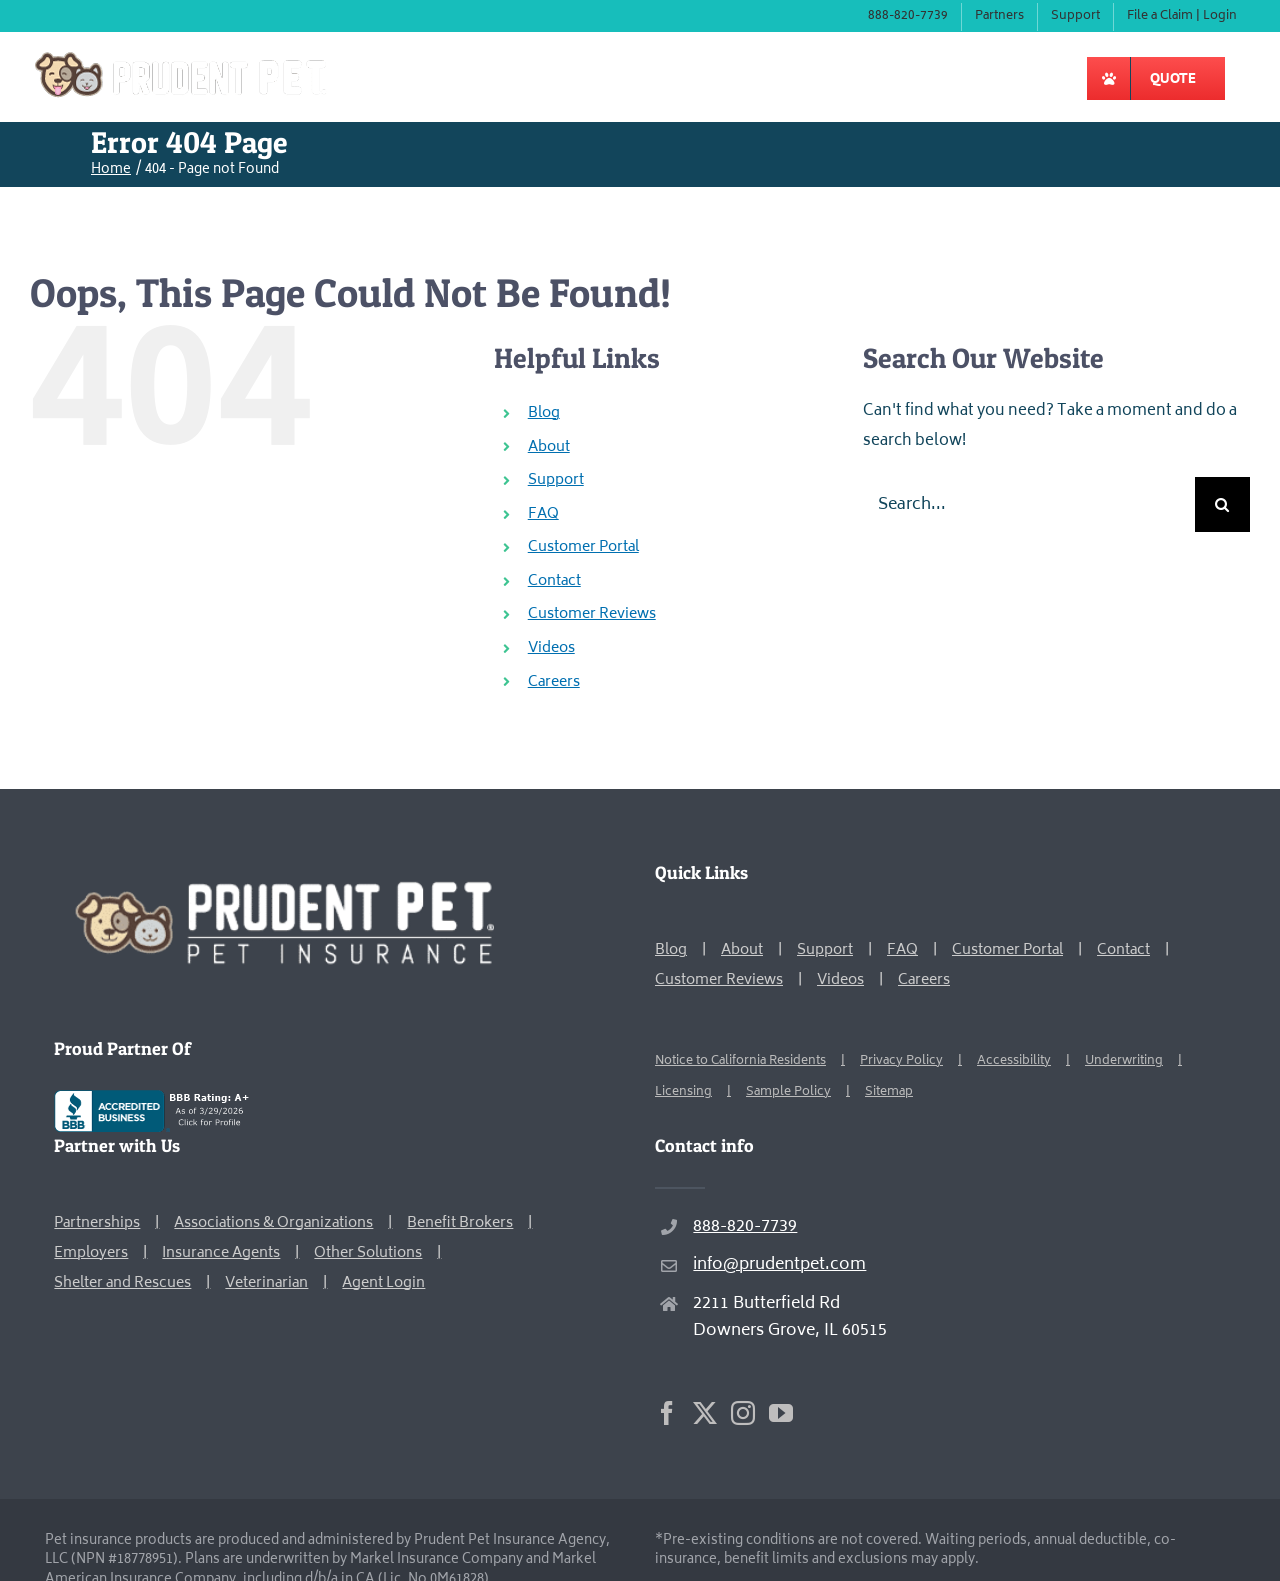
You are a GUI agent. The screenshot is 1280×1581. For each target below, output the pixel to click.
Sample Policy (788, 1092)
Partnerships (97, 1223)
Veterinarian (266, 1283)
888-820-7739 (745, 1227)
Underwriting (1124, 1061)
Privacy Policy (901, 1061)
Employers (91, 1253)
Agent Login (383, 1283)
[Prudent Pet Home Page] (282, 873)
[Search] (1222, 504)
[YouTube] (781, 1413)
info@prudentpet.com (779, 1265)
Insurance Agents (221, 1253)
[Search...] (1029, 504)
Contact (554, 581)
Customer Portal (583, 547)
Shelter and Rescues (122, 1283)
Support (556, 480)
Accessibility (1014, 1061)
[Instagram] (743, 1413)
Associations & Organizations (273, 1223)
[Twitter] (705, 1413)
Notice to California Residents (740, 1061)
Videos (551, 648)
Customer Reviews (592, 614)
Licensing (683, 1092)
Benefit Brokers (460, 1223)
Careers (554, 682)
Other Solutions (368, 1253)
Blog (544, 413)
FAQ (543, 514)
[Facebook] (667, 1413)
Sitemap (889, 1092)
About (549, 447)
